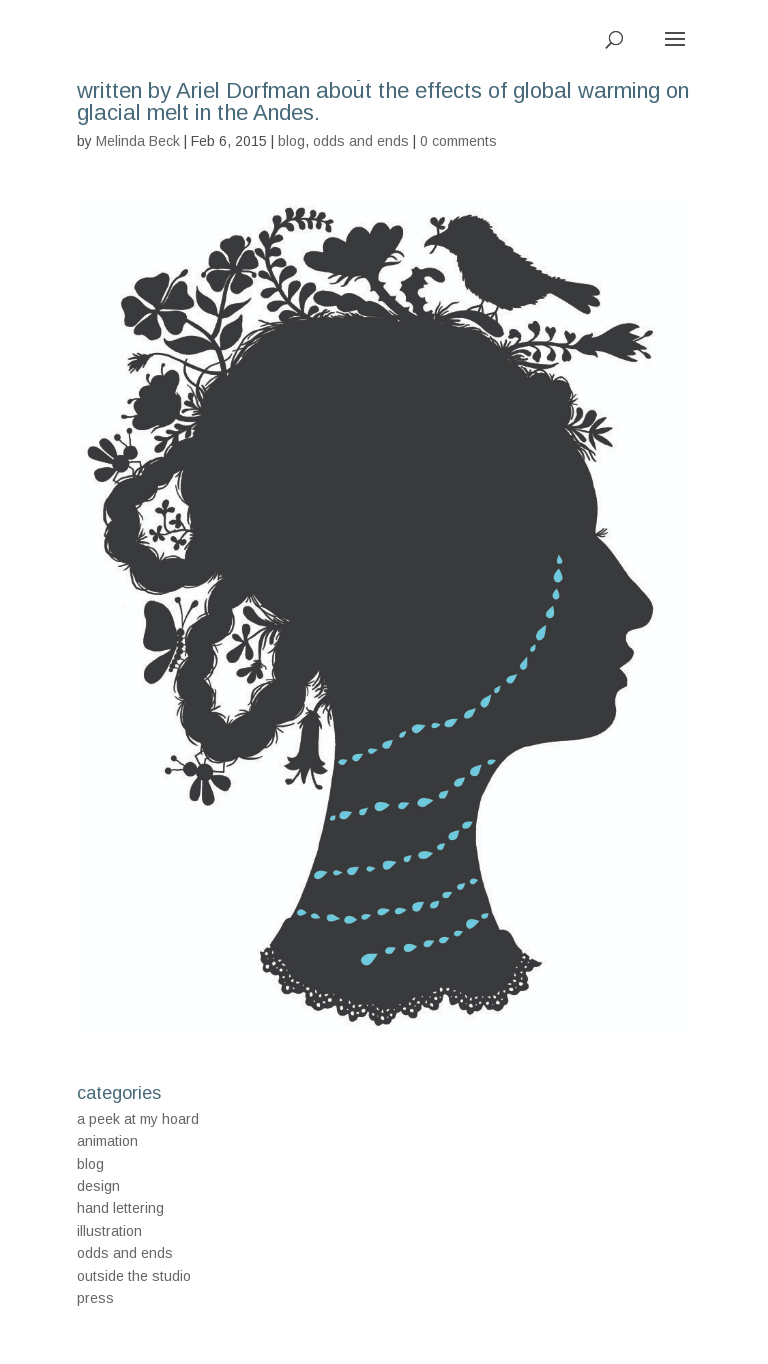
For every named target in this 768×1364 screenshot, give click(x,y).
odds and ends (361, 141)
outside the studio (134, 1276)
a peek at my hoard (138, 1119)
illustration (109, 1231)
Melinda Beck (138, 141)
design (98, 1186)
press (95, 1298)
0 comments (458, 141)
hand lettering (120, 1208)
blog (291, 141)
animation (107, 1141)
